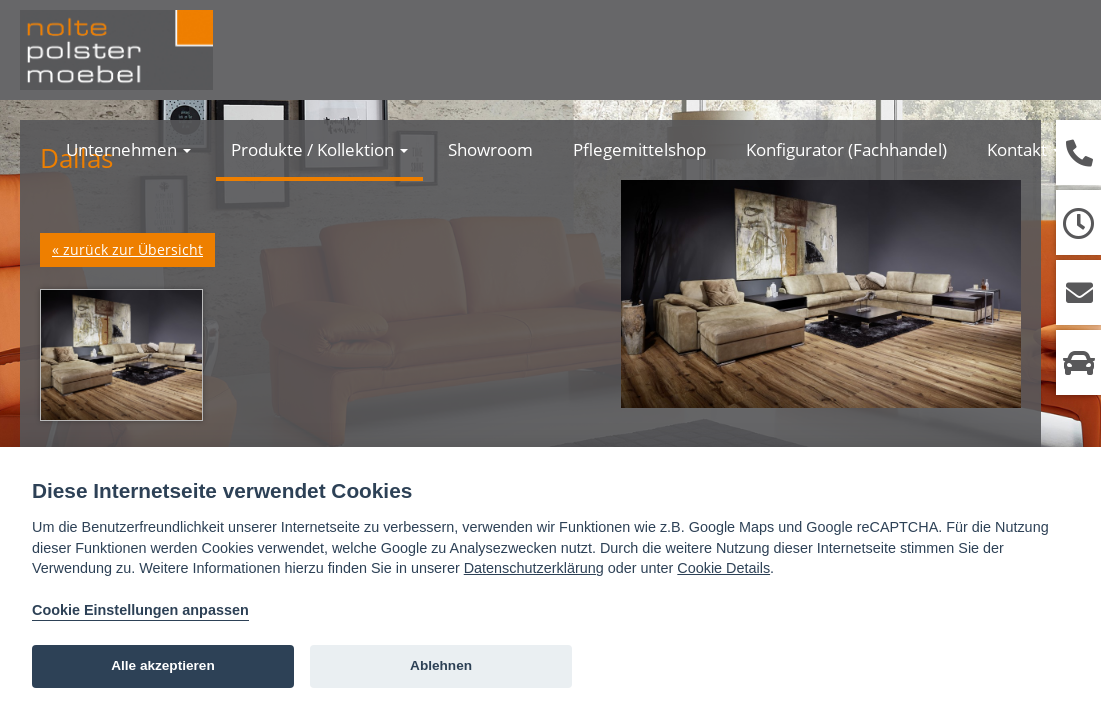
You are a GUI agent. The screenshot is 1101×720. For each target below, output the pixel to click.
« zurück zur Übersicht (127, 249)
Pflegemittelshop (639, 149)
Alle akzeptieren (163, 665)
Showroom (490, 149)
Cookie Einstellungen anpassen (140, 610)
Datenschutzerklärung (534, 568)
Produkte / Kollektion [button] (319, 149)
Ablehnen (441, 665)
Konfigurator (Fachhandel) (846, 149)
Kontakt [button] (1024, 149)
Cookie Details (723, 568)
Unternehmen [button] (128, 149)
